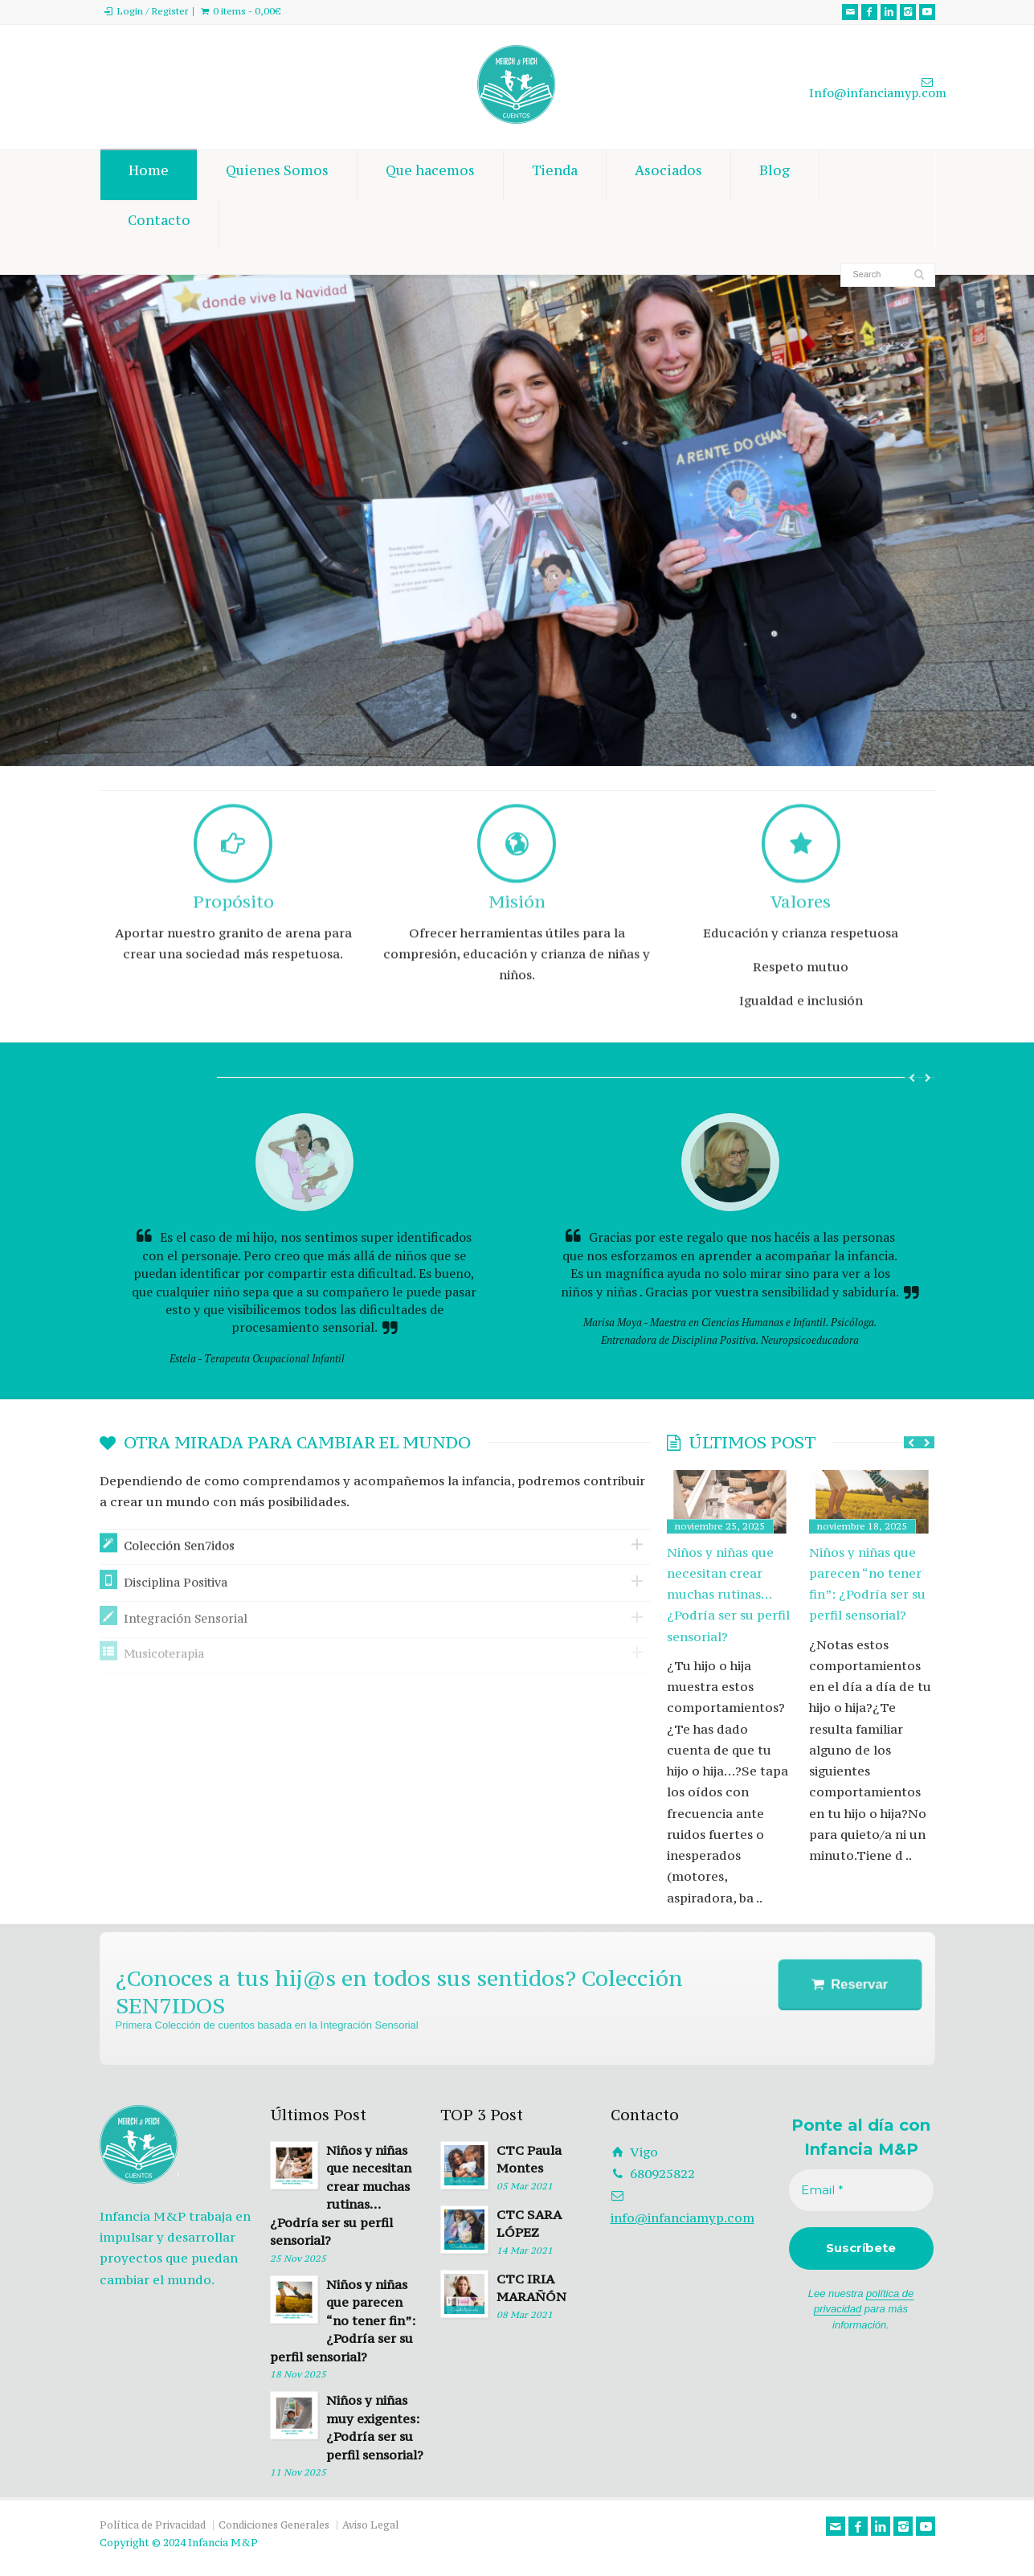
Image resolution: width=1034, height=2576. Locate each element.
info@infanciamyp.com (682, 2217)
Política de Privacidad (153, 2525)
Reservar (856, 1984)
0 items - (247, 11)
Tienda (555, 175)
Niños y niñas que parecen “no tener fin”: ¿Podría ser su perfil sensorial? (867, 1584)
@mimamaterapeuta (393, 1358)
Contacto (159, 225)
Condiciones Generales (274, 2525)
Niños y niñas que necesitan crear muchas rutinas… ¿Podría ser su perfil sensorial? (728, 1594)
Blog (775, 175)
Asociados (668, 175)
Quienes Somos (277, 175)
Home (149, 175)
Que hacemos (430, 175)
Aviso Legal (370, 2525)
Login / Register (152, 11)
